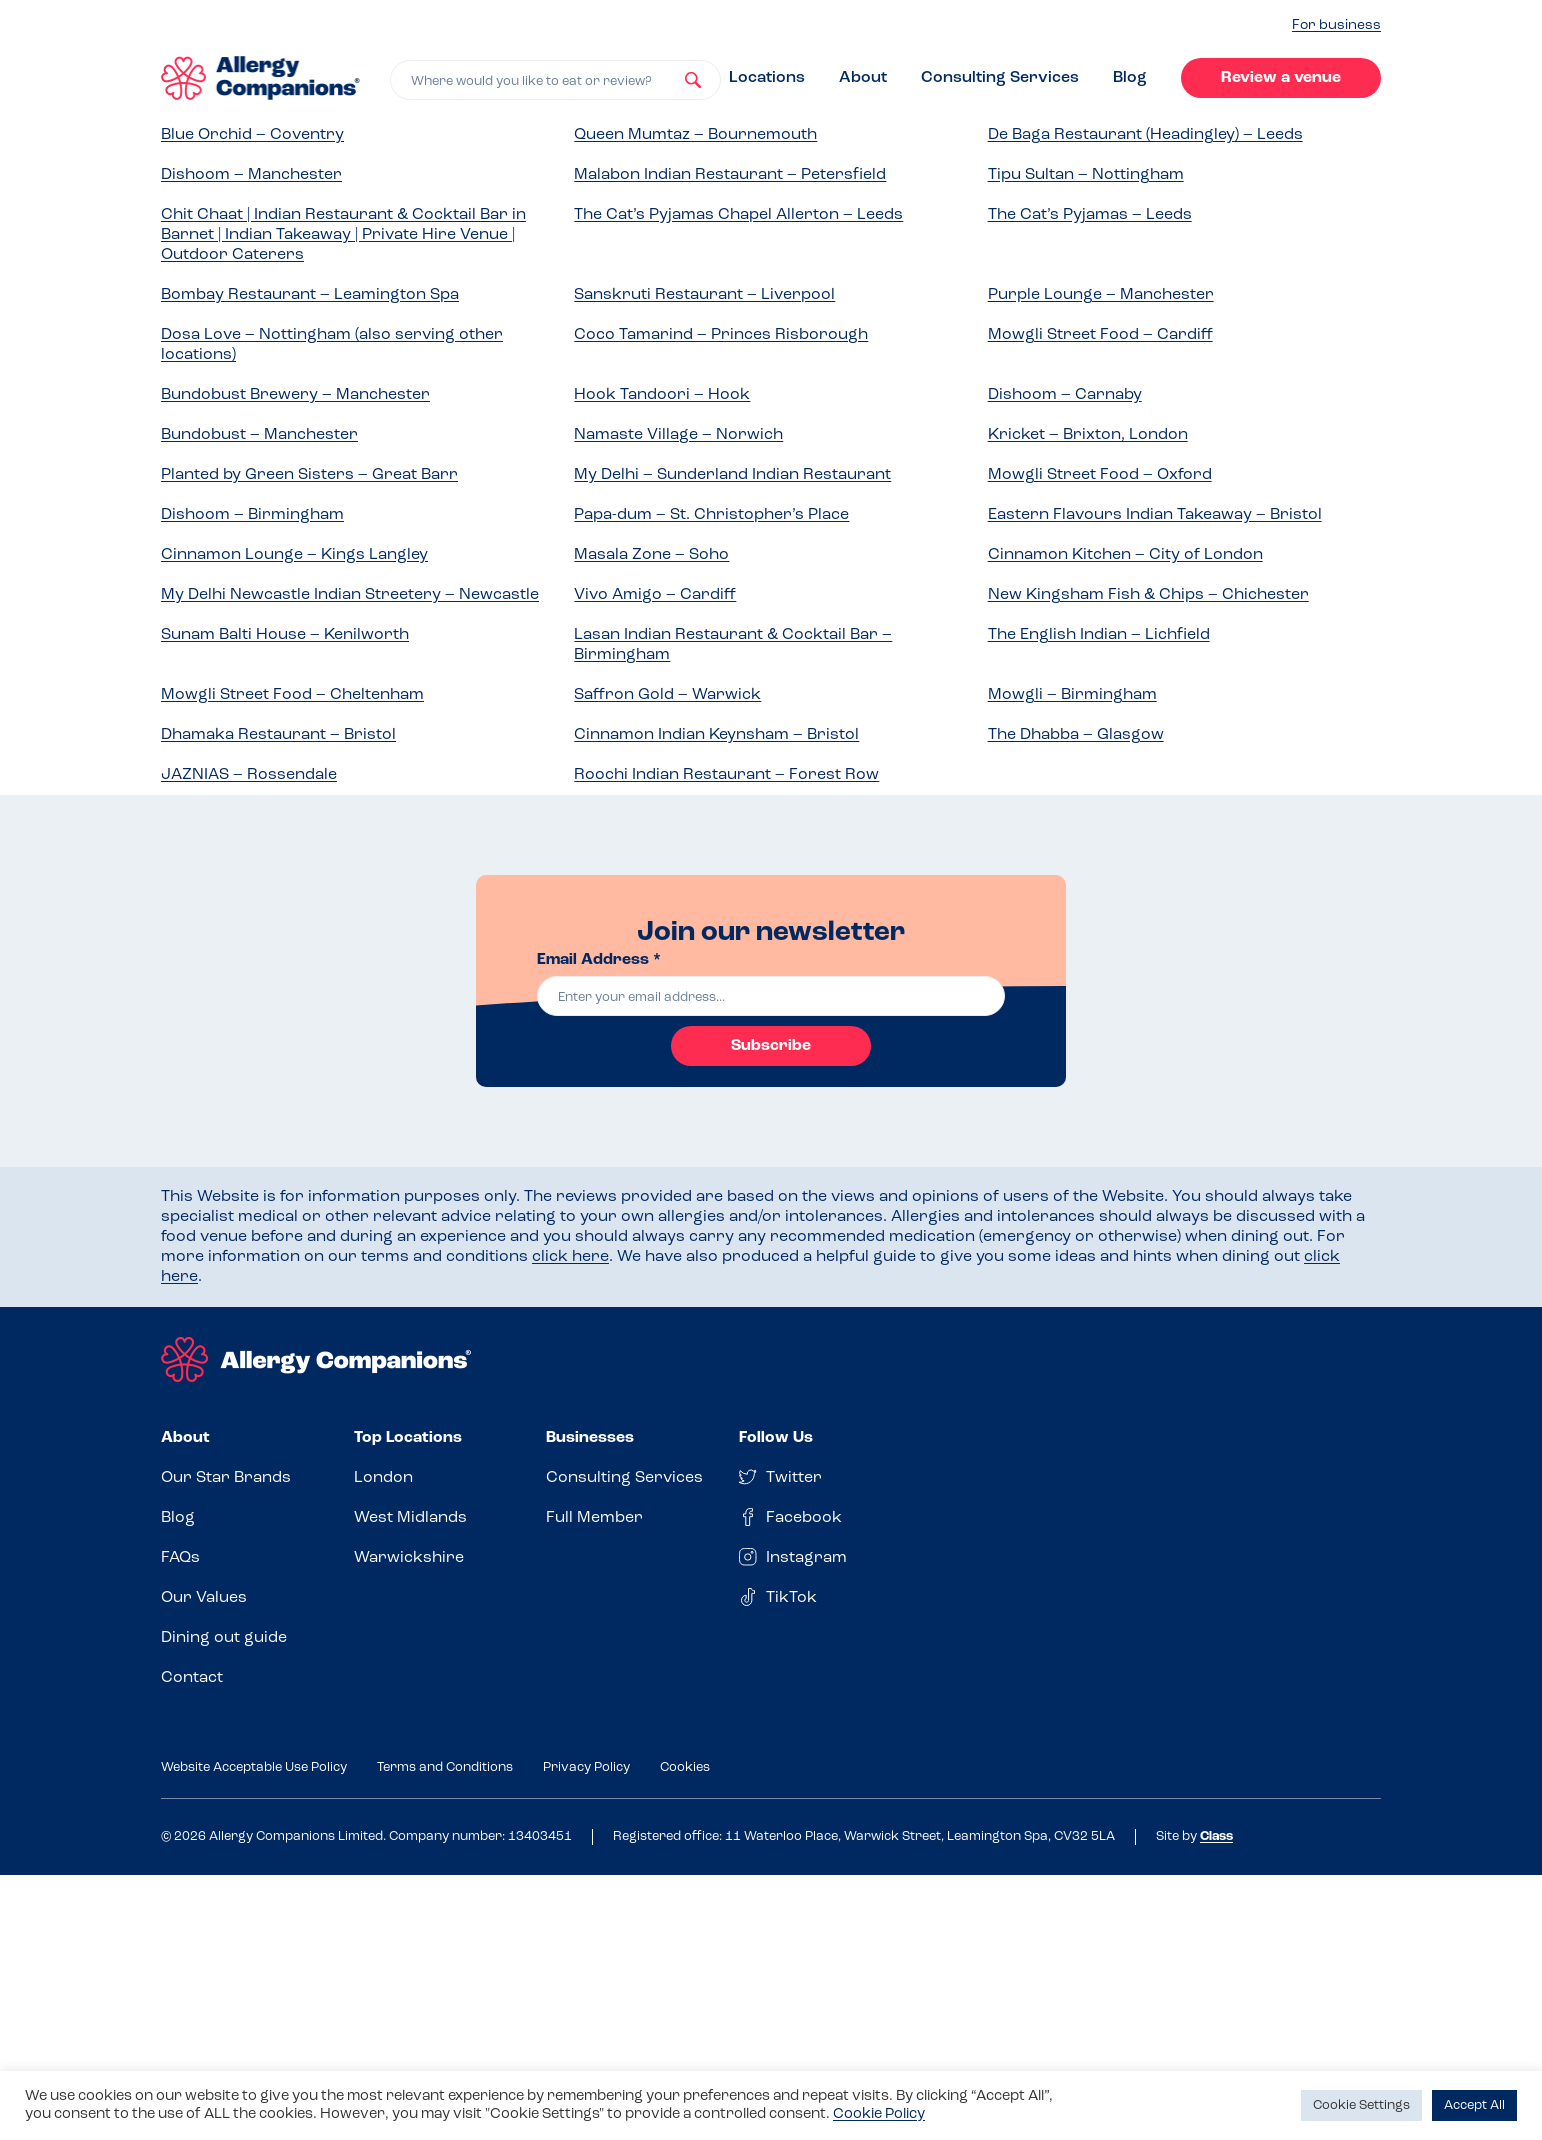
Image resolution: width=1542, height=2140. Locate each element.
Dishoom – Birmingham (252, 515)
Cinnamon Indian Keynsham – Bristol (716, 735)
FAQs (180, 1558)
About (863, 78)
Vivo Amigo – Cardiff (655, 595)
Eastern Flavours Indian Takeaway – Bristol (1155, 515)
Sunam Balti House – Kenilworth (285, 635)
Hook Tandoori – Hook (662, 395)
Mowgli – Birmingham (1072, 695)
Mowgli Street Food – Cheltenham (292, 695)
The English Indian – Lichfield (1099, 635)
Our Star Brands (226, 1478)
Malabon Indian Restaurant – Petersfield (730, 175)
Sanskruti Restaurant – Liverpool (704, 295)
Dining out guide (224, 1638)
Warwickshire (409, 1558)
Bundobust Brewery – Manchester (295, 395)
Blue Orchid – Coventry (252, 135)
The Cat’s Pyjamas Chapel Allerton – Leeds (738, 215)
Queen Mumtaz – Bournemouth (695, 135)
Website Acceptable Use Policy (254, 1767)
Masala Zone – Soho (651, 555)
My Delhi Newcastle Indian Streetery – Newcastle (350, 595)
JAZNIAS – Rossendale (249, 775)
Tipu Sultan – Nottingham (1086, 175)
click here (570, 1257)
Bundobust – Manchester (259, 435)
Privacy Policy (586, 1767)
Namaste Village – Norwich (678, 435)
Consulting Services (1000, 78)
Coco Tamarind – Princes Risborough (721, 335)
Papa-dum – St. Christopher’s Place (711, 515)
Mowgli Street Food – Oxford (1100, 475)
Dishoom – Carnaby (1065, 395)
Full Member (594, 1518)
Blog (1130, 78)
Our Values (204, 1598)
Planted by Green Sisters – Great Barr (309, 475)
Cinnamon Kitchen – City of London (1125, 555)
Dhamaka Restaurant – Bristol (278, 735)
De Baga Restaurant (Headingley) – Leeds (1145, 135)
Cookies (685, 1767)
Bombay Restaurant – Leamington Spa (310, 295)
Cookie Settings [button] (1361, 2105)
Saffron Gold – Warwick (667, 695)
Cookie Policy (879, 2114)
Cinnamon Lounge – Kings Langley (294, 555)
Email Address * (599, 960)
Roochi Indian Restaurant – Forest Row (726, 775)
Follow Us (776, 1438)
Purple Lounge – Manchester (1101, 295)
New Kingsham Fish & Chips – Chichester (1148, 595)
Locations (767, 78)
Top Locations (408, 1438)
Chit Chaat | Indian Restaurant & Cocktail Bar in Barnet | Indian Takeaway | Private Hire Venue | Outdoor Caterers (343, 235)
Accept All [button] (1474, 2105)
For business (1336, 25)
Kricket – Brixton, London (1088, 435)
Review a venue (1281, 78)
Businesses (590, 1438)
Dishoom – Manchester (251, 175)
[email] (771, 996)
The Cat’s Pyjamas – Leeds (1090, 215)
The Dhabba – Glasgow (1076, 735)
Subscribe (771, 1046)
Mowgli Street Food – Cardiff (1100, 335)
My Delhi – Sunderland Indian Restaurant (732, 475)
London (383, 1478)
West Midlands (410, 1518)
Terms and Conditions (445, 1767)
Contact (192, 1678)
